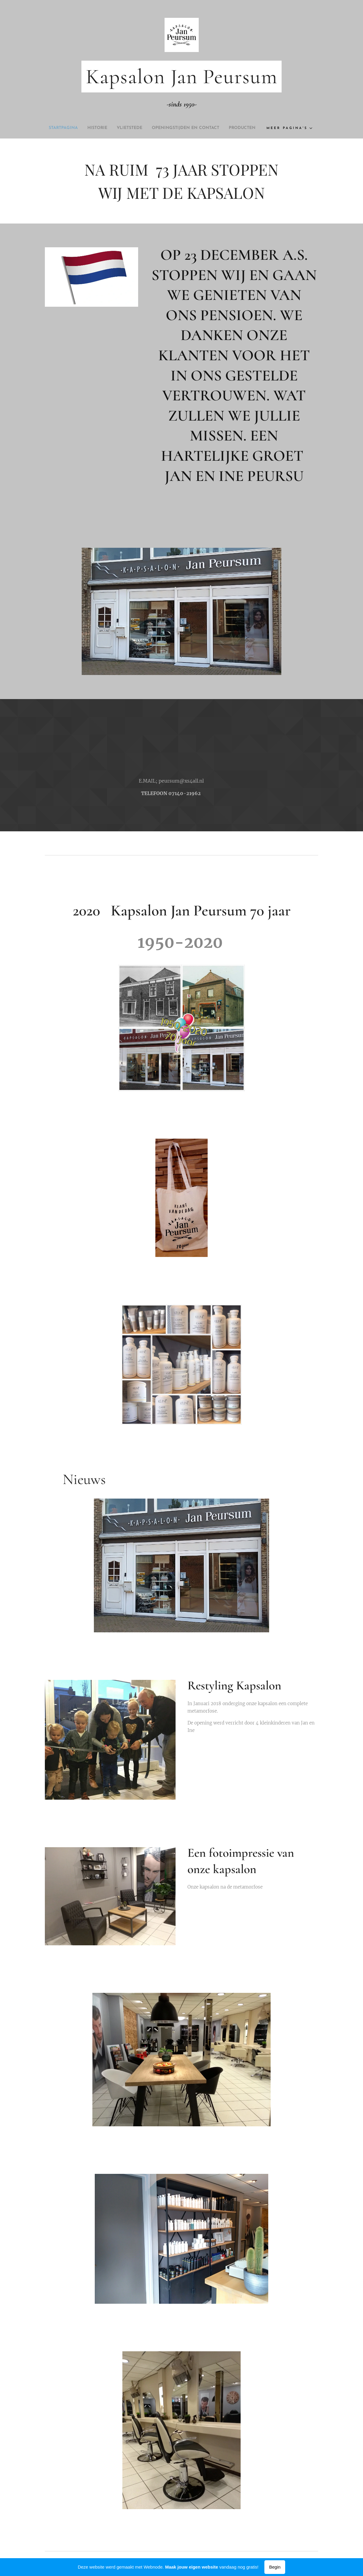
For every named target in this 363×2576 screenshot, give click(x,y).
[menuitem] (71, 128)
